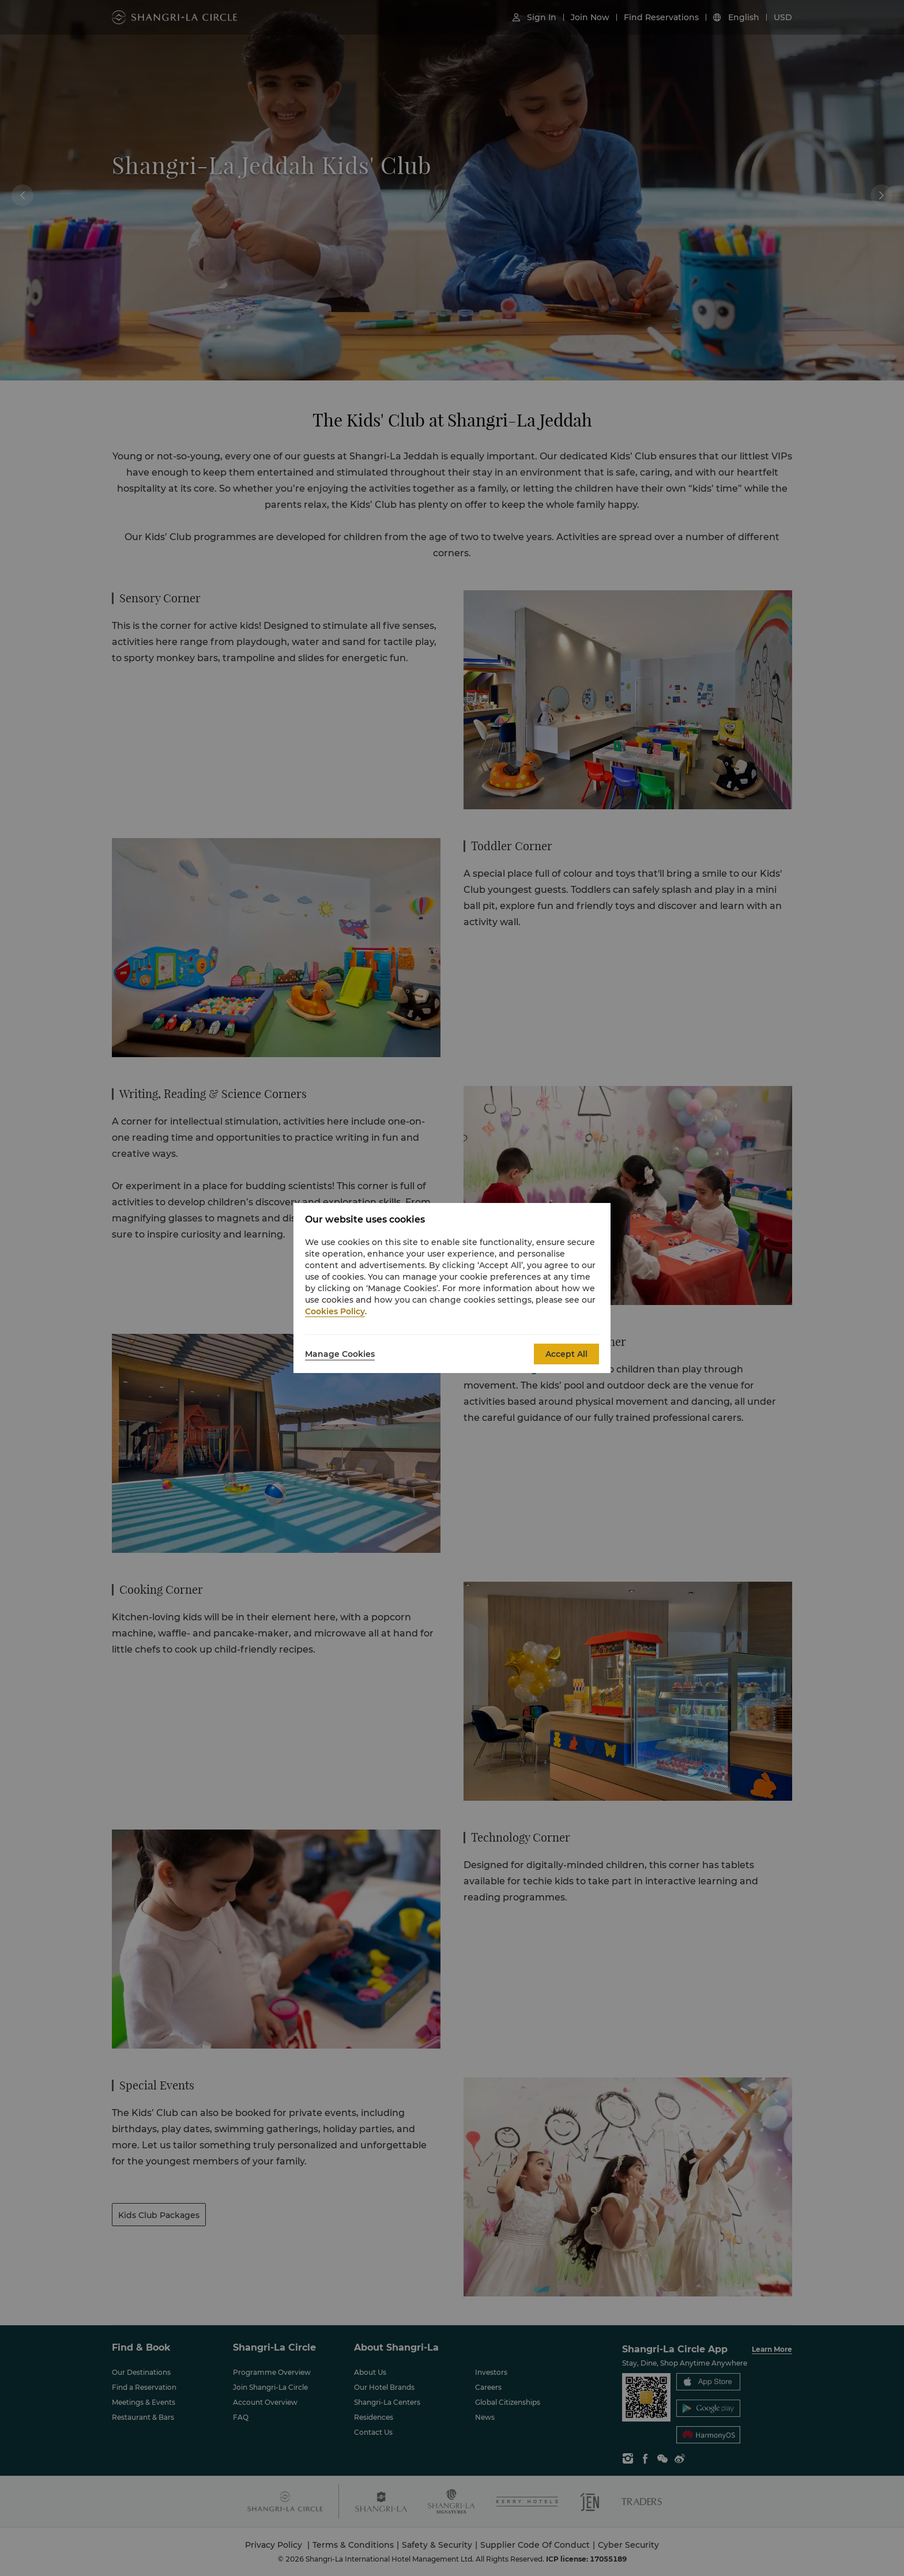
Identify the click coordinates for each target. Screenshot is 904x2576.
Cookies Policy (335, 1311)
